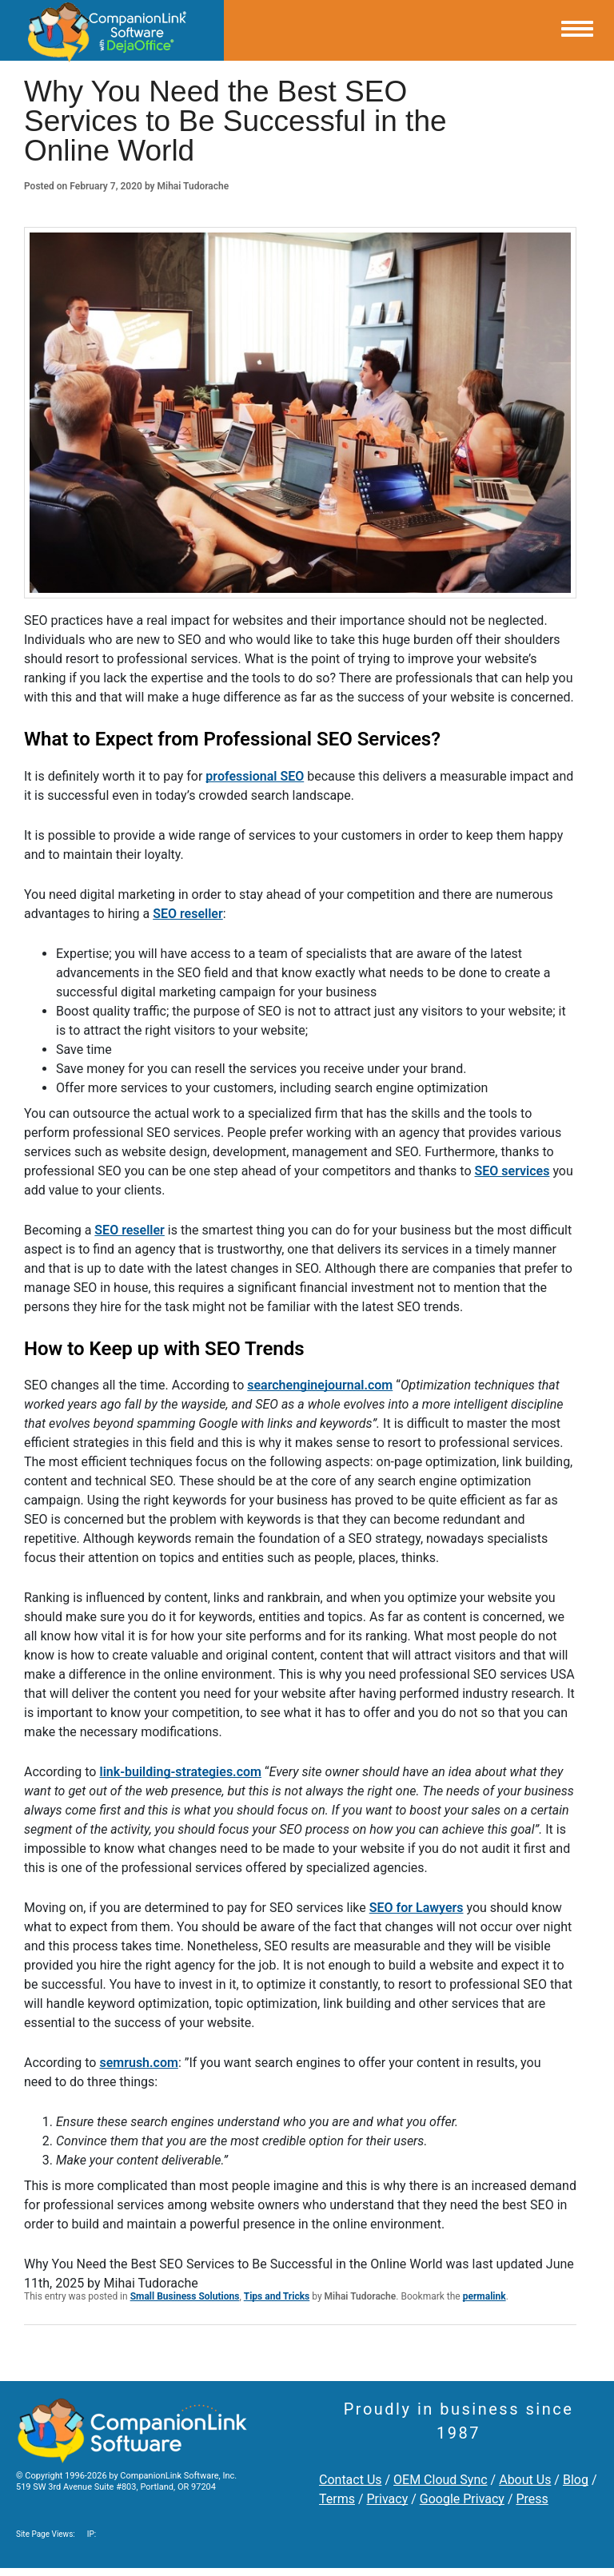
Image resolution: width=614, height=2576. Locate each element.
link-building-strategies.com (180, 1771)
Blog (575, 2479)
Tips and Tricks (277, 2296)
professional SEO (254, 776)
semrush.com (138, 2062)
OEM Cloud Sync (440, 2479)
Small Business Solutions (185, 2296)
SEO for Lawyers (416, 1907)
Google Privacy (462, 2498)
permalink (484, 2296)
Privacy (388, 2498)
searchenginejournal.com (320, 1385)
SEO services (512, 1171)
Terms (337, 2498)
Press (532, 2498)
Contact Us (350, 2479)
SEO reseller (188, 913)
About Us (525, 2479)
